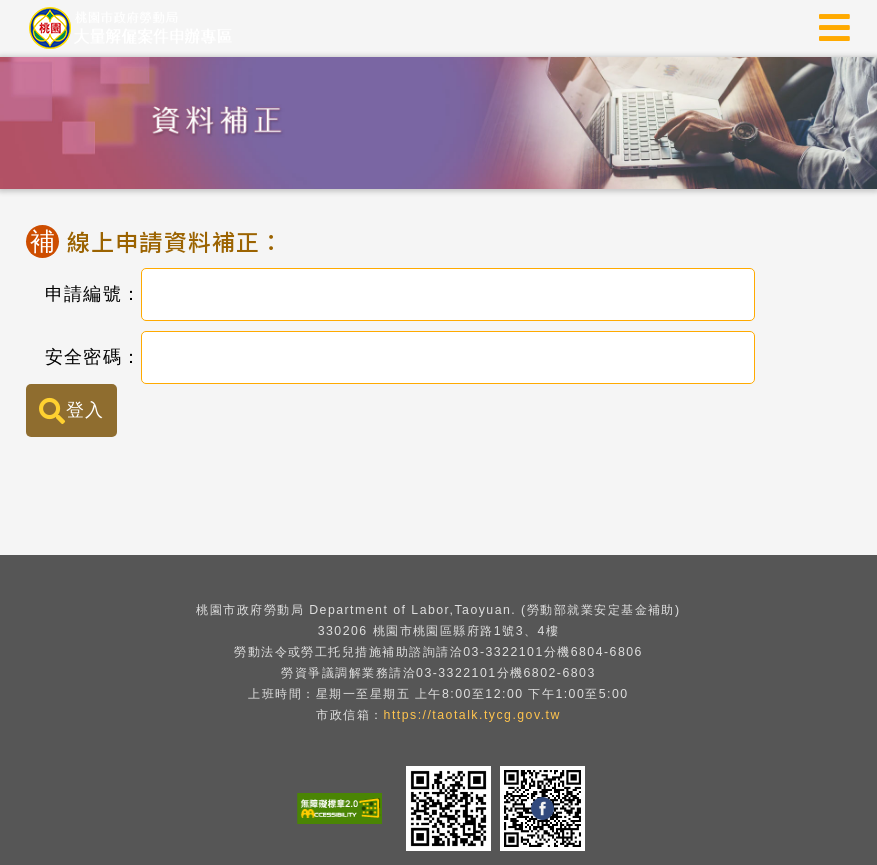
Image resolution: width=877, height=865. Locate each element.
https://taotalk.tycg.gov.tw (472, 715)
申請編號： (83, 294)
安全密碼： (83, 357)
